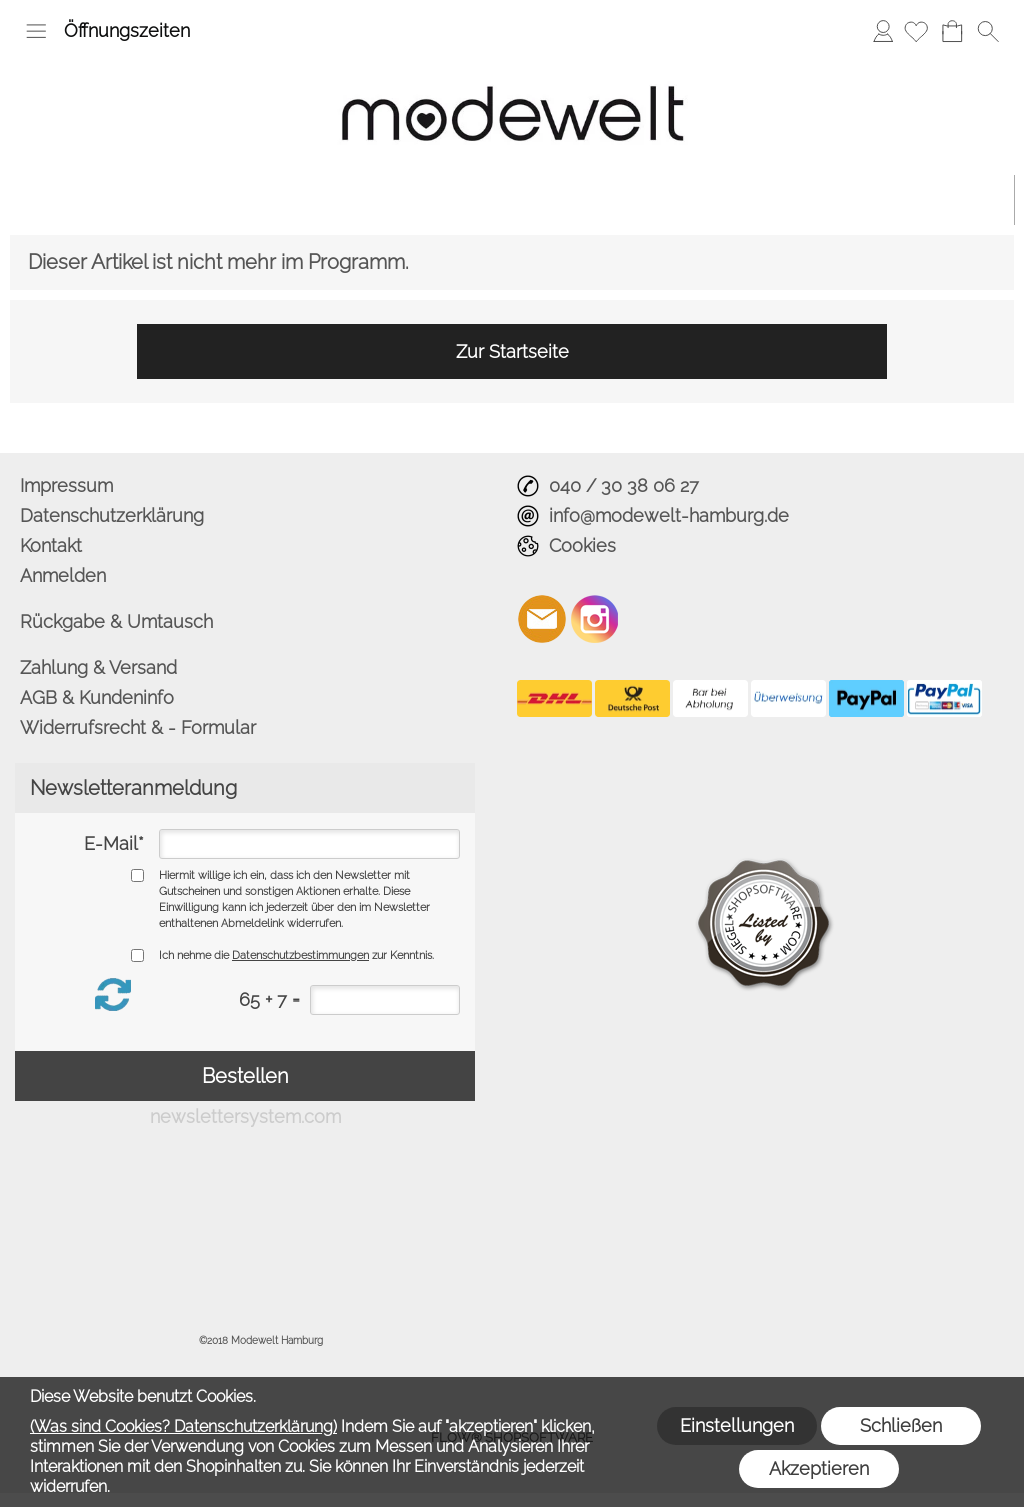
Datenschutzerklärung (112, 515)
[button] (36, 31)
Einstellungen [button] (737, 1425)
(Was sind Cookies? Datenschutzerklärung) (183, 1426)
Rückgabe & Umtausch (116, 621)
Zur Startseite (512, 351)
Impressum (66, 485)
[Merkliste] (916, 31)
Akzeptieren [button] (819, 1468)
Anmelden (883, 30)
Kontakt (51, 545)
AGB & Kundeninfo (97, 697)
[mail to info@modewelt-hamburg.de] (542, 619)
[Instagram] (595, 619)
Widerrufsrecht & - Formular (138, 727)
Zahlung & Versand (98, 667)
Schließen (901, 1425)
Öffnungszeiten (127, 30)
